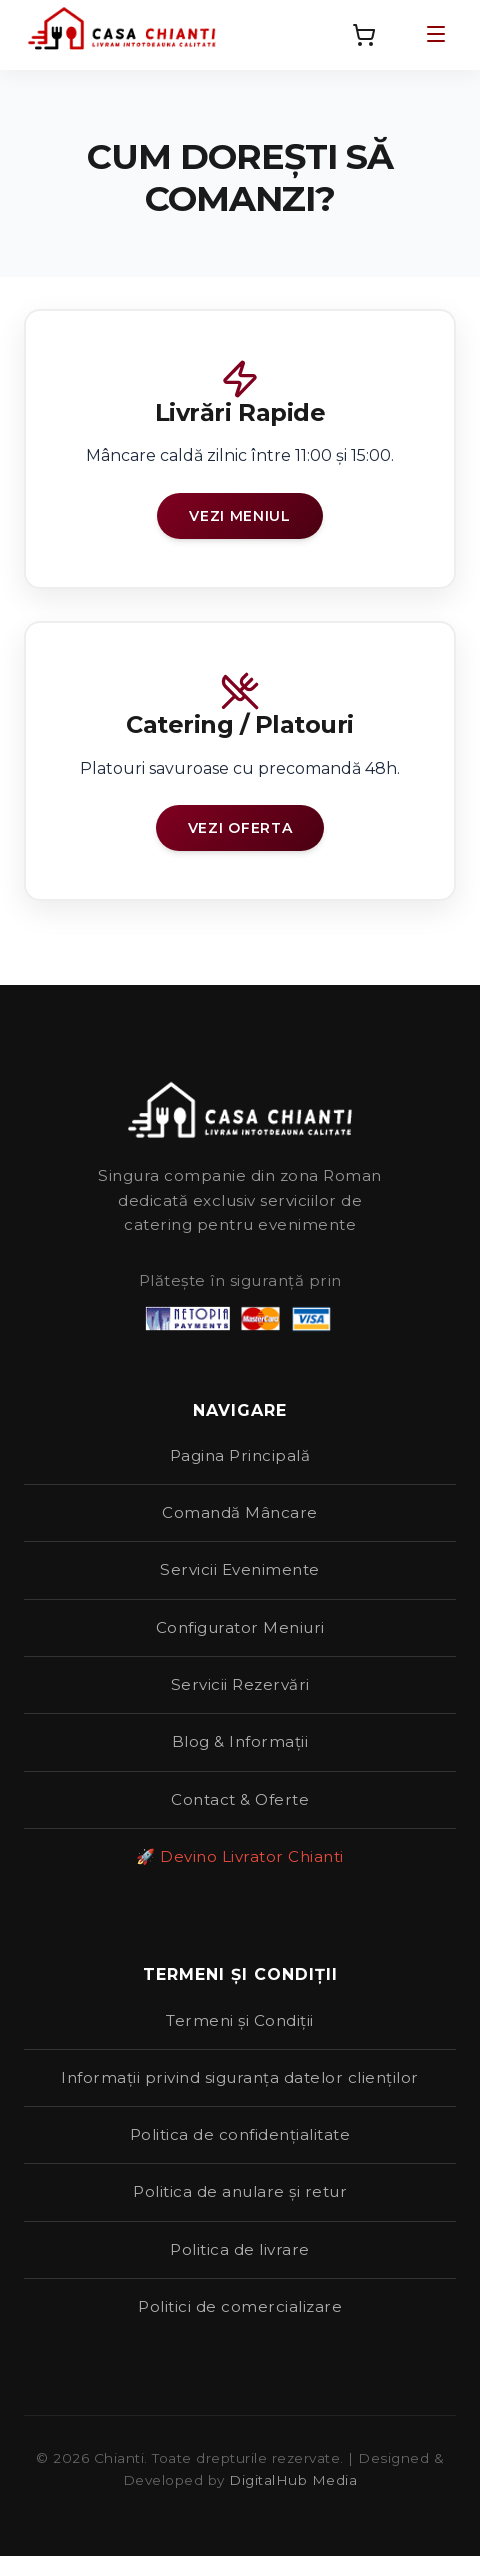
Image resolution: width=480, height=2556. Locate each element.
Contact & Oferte (240, 1799)
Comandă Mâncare (240, 1512)
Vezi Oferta (240, 828)
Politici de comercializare (240, 2306)
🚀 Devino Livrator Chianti (240, 1856)
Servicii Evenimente (240, 1569)
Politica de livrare (240, 2249)
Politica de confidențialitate (240, 2134)
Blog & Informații (240, 1741)
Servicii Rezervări (240, 1684)
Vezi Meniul (240, 516)
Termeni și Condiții (240, 2020)
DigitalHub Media (293, 2480)
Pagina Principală (240, 1455)
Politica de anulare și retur (240, 2191)
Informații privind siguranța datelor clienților (240, 2077)
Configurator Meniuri (240, 1627)
